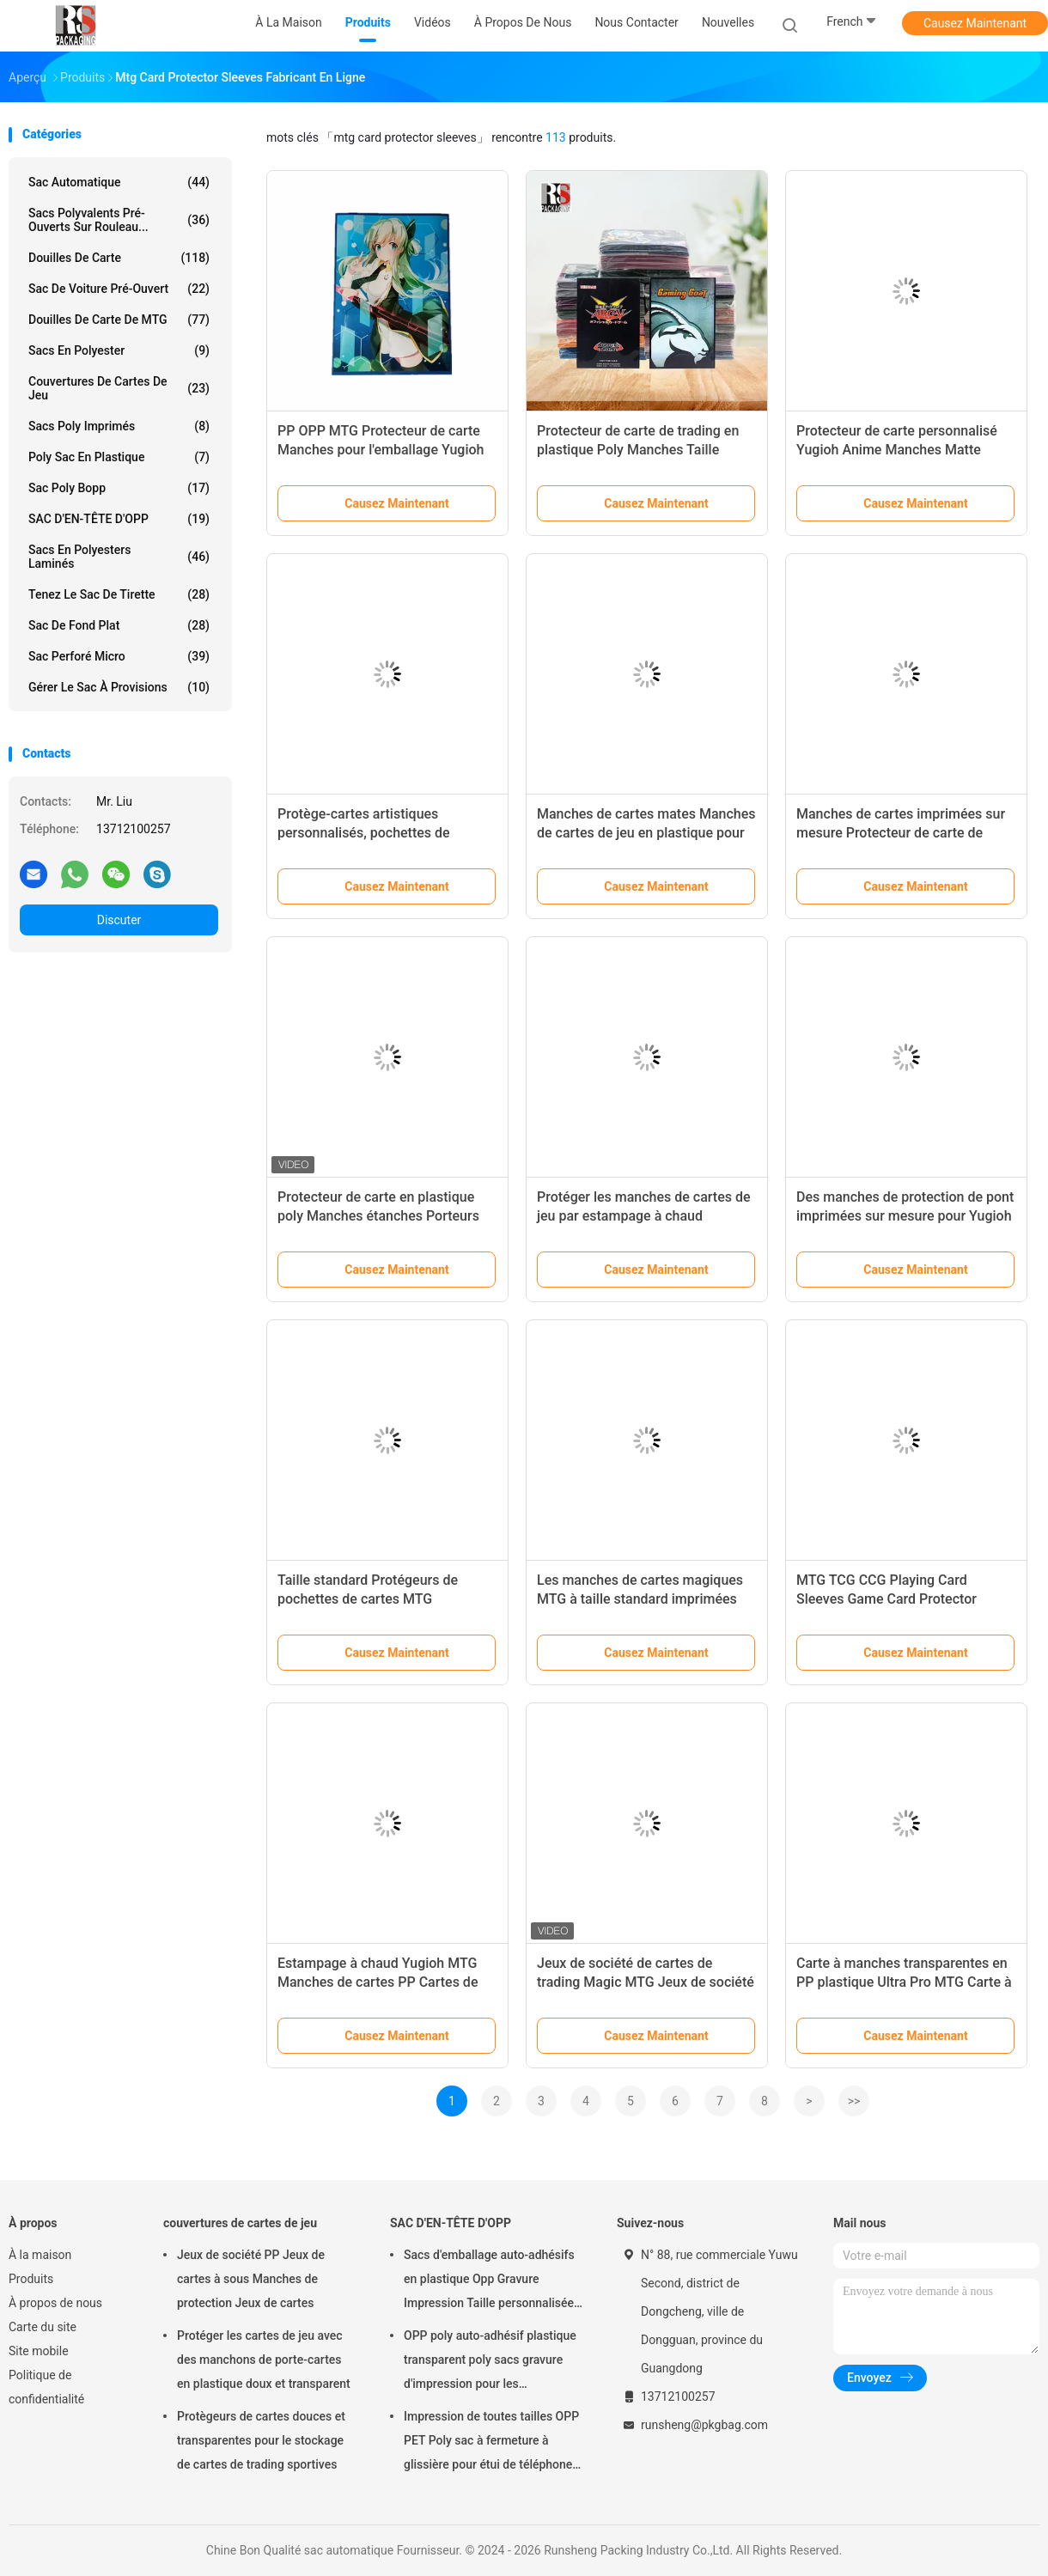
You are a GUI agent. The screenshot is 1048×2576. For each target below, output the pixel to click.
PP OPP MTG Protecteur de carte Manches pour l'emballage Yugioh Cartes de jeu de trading (380, 450)
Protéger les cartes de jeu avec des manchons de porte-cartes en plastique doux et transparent (263, 2359)
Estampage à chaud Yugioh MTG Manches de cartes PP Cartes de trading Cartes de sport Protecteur (382, 1982)
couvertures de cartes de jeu (119, 388)
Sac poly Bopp (119, 487)
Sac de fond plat (119, 625)
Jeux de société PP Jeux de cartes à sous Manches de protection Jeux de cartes (251, 2279)
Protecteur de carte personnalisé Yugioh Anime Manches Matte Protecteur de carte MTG (896, 450)
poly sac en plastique (119, 457)
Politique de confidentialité (46, 2387)
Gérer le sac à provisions (119, 687)
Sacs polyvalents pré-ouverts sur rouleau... (119, 220)
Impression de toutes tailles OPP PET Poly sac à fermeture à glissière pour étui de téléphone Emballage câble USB (491, 2442)
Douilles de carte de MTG (119, 319)
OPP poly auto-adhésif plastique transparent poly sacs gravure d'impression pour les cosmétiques (490, 2362)
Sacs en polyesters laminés (119, 556)
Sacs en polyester (119, 350)
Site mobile (39, 2351)
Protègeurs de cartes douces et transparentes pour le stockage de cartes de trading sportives (261, 2440)
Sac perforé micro (119, 656)
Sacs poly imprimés (119, 426)
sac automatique (119, 182)
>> (854, 2101)
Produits (31, 2279)
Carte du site (42, 2327)
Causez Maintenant (975, 23)
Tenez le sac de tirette (119, 594)
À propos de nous (55, 2303)
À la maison (40, 2255)
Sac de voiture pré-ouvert (119, 288)
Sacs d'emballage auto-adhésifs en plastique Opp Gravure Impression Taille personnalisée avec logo (489, 2281)
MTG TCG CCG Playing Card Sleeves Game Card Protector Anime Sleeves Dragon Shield (886, 1599)
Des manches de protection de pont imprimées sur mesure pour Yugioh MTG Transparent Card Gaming (905, 1216)
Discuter (119, 920)
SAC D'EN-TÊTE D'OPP (119, 518)
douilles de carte (119, 257)
